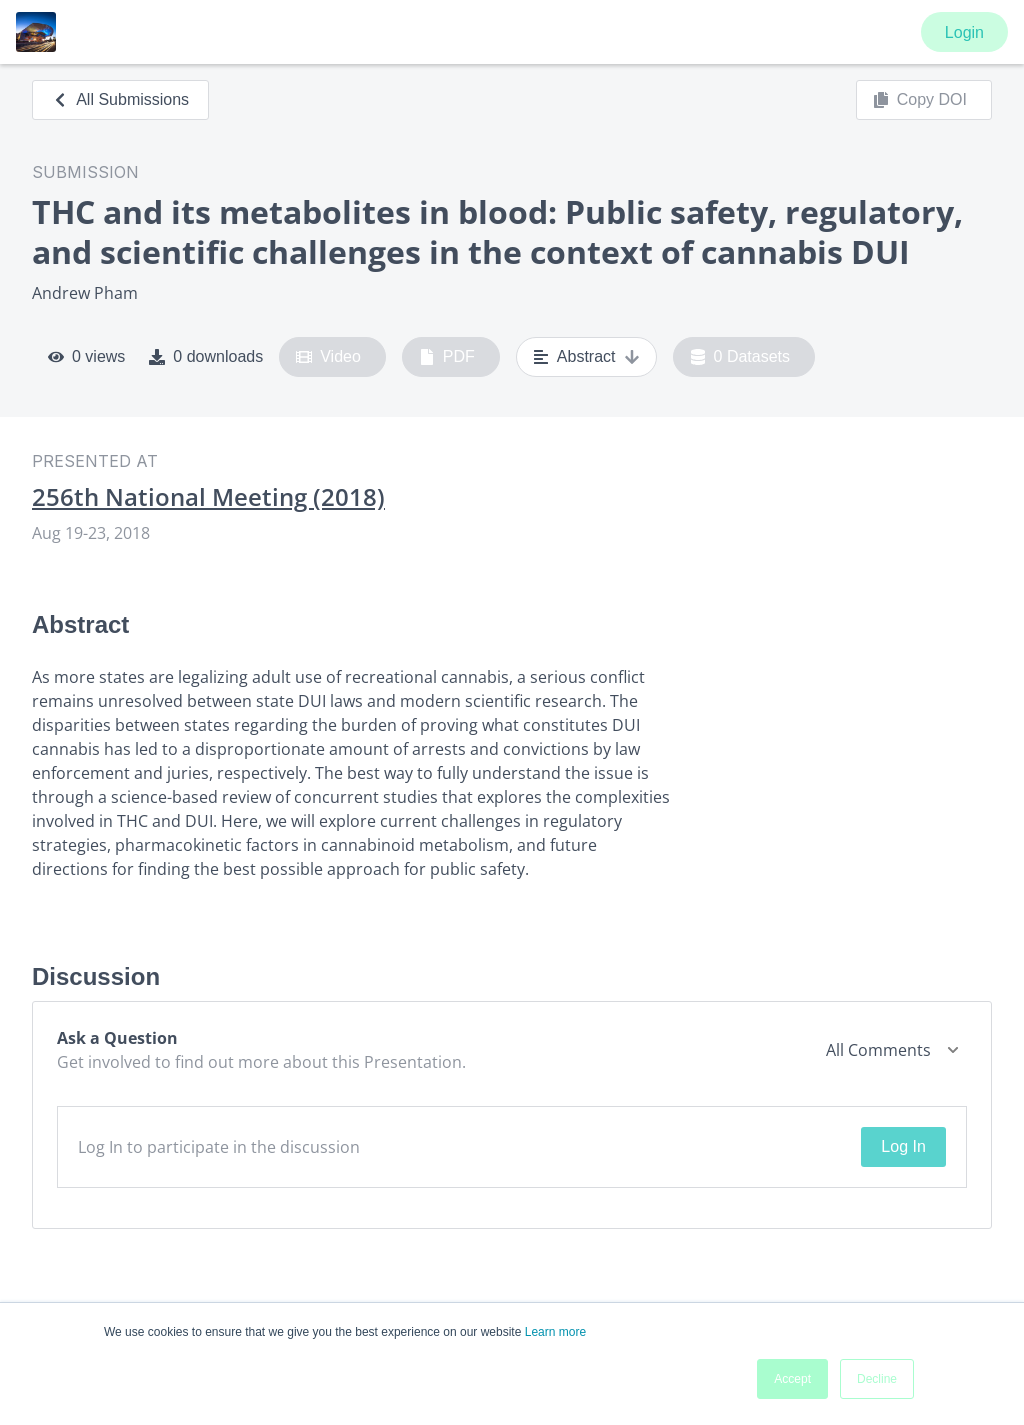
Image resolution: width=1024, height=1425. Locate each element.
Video (328, 357)
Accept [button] (792, 1379)
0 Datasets (740, 357)
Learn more (555, 1332)
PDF (447, 357)
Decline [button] (877, 1379)
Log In (903, 1146)
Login (964, 32)
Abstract (586, 357)
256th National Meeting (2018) (208, 497)
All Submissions (120, 99)
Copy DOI (920, 100)
